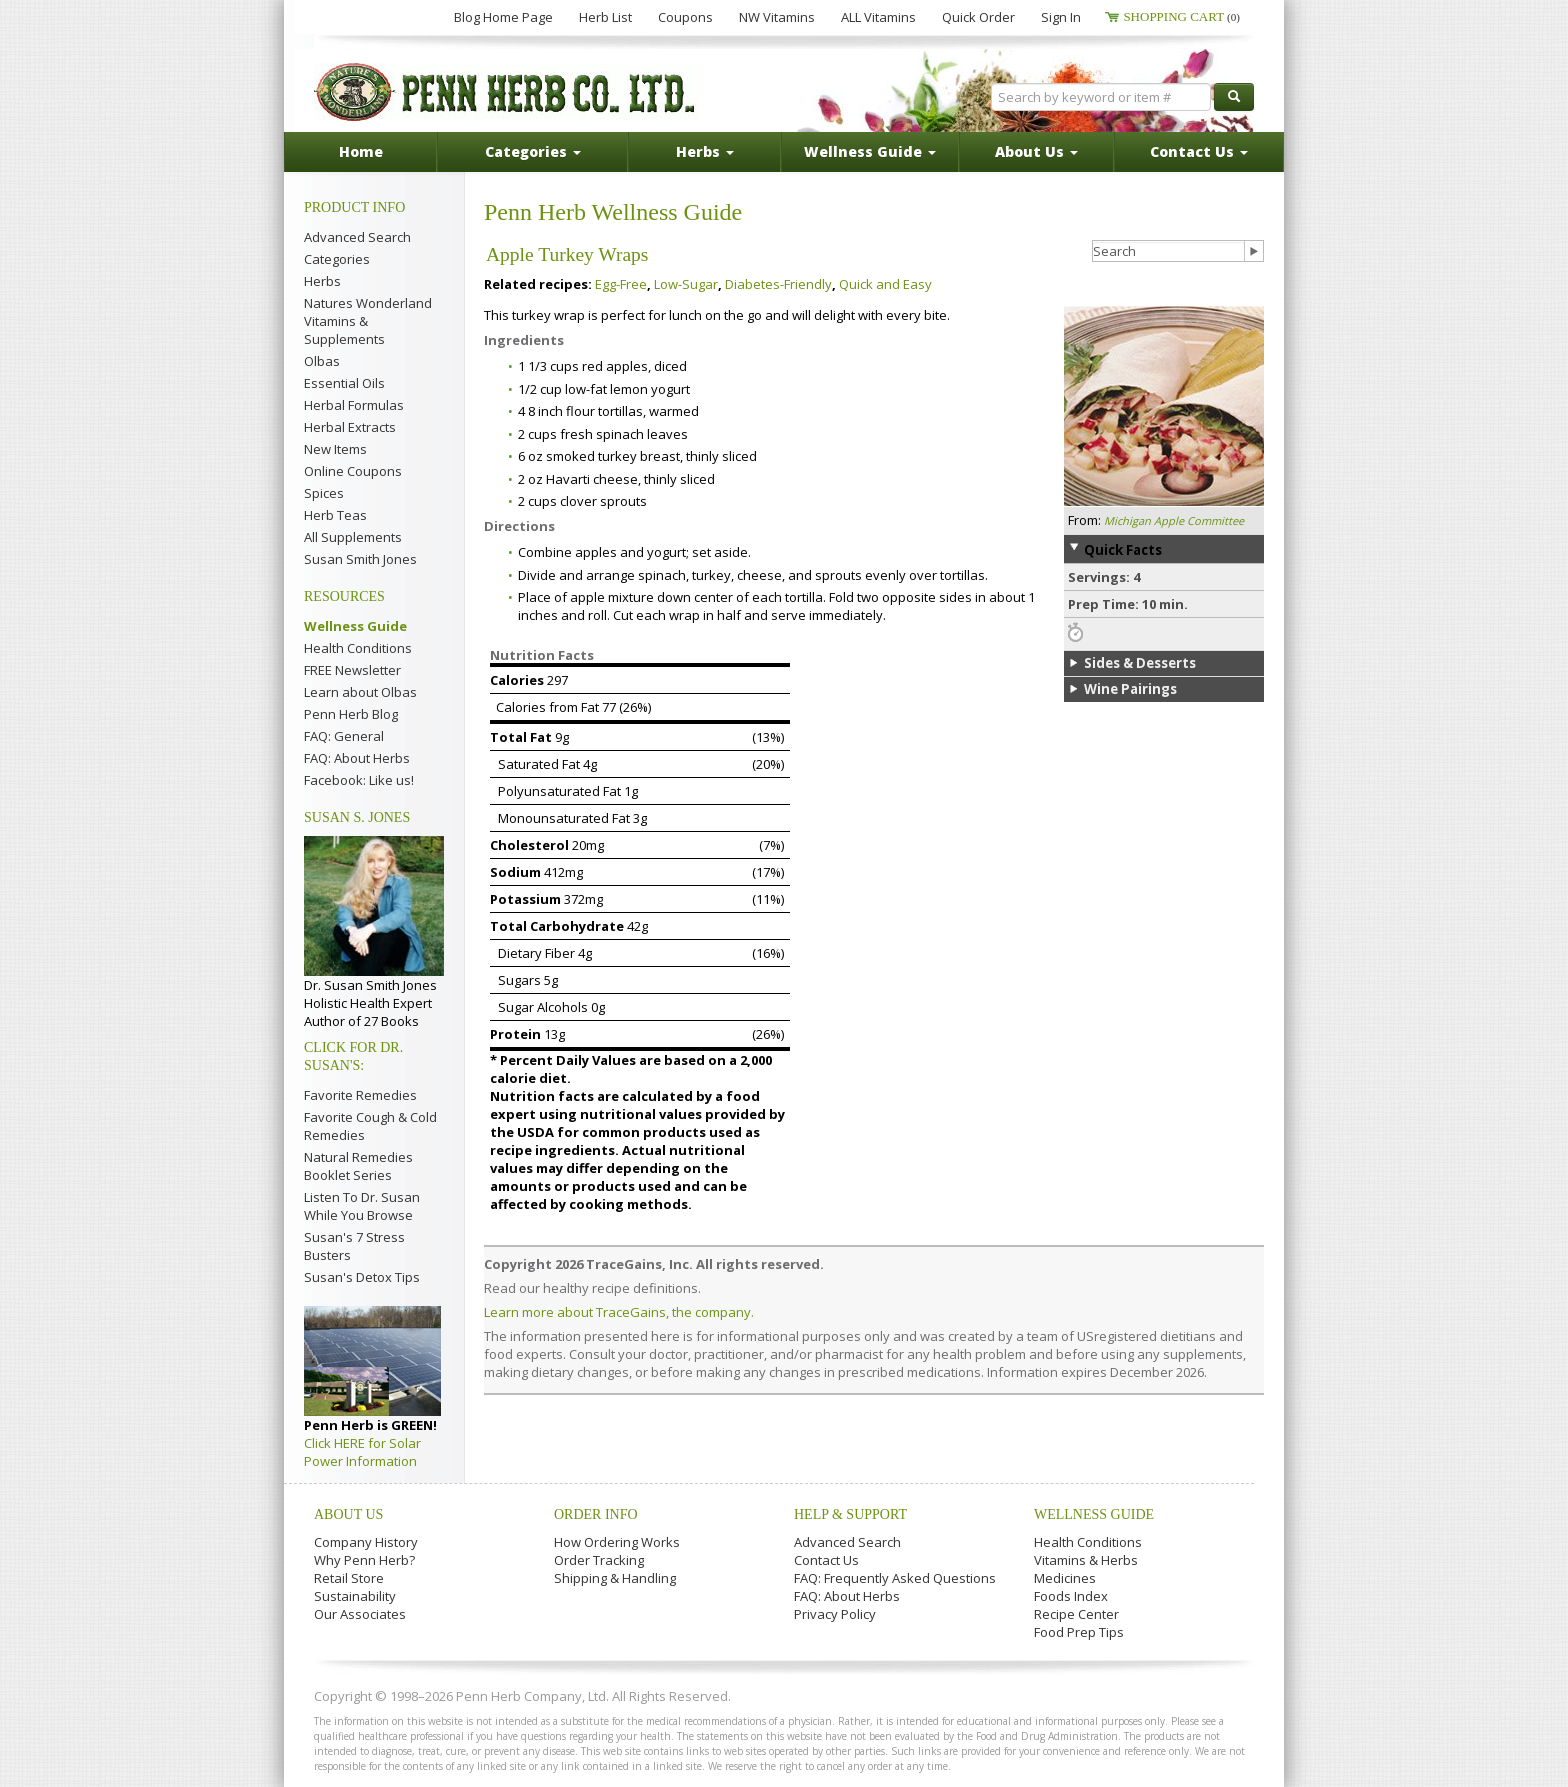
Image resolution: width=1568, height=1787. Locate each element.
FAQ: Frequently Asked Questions (895, 1578)
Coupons (685, 17)
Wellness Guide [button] (870, 151)
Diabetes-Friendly (778, 284)
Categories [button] (533, 151)
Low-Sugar (686, 284)
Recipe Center (1076, 1614)
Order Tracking (599, 1560)
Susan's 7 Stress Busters (354, 1246)
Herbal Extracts (350, 427)
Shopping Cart (1181, 16)
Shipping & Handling (615, 1578)
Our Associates (360, 1614)
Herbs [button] (705, 151)
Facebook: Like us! (359, 780)
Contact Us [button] (1199, 151)
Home (361, 151)
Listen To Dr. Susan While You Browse (362, 1206)
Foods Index (1071, 1596)
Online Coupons (353, 471)
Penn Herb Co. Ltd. (506, 92)
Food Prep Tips (1079, 1632)
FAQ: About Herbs (357, 758)
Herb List (605, 17)
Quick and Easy (885, 284)
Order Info (596, 1514)
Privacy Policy (835, 1614)
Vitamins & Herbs (1086, 1560)
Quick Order (978, 17)
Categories (337, 259)
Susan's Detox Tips (362, 1277)
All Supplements (353, 537)
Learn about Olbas (360, 692)
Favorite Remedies (360, 1095)
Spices (324, 493)
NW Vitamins (777, 17)
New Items (335, 449)
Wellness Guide (355, 626)
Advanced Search (357, 237)
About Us (348, 1514)
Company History (366, 1542)
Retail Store (349, 1578)
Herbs (322, 281)
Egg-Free (621, 284)
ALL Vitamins (878, 17)
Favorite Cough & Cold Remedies (370, 1126)
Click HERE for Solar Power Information (362, 1452)
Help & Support (850, 1514)
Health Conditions (358, 648)
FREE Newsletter (352, 670)
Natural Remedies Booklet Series (358, 1166)
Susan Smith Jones (360, 559)
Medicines (1065, 1578)
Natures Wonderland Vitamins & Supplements (368, 321)
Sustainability (355, 1596)
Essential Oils (344, 383)
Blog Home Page (503, 17)
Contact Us (826, 1560)
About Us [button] (1036, 151)
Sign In (1061, 17)
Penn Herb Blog (351, 714)
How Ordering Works (617, 1542)
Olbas (322, 361)
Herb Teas (335, 515)
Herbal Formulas (354, 405)
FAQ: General (344, 736)
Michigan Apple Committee (1174, 520)
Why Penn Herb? (364, 1560)
